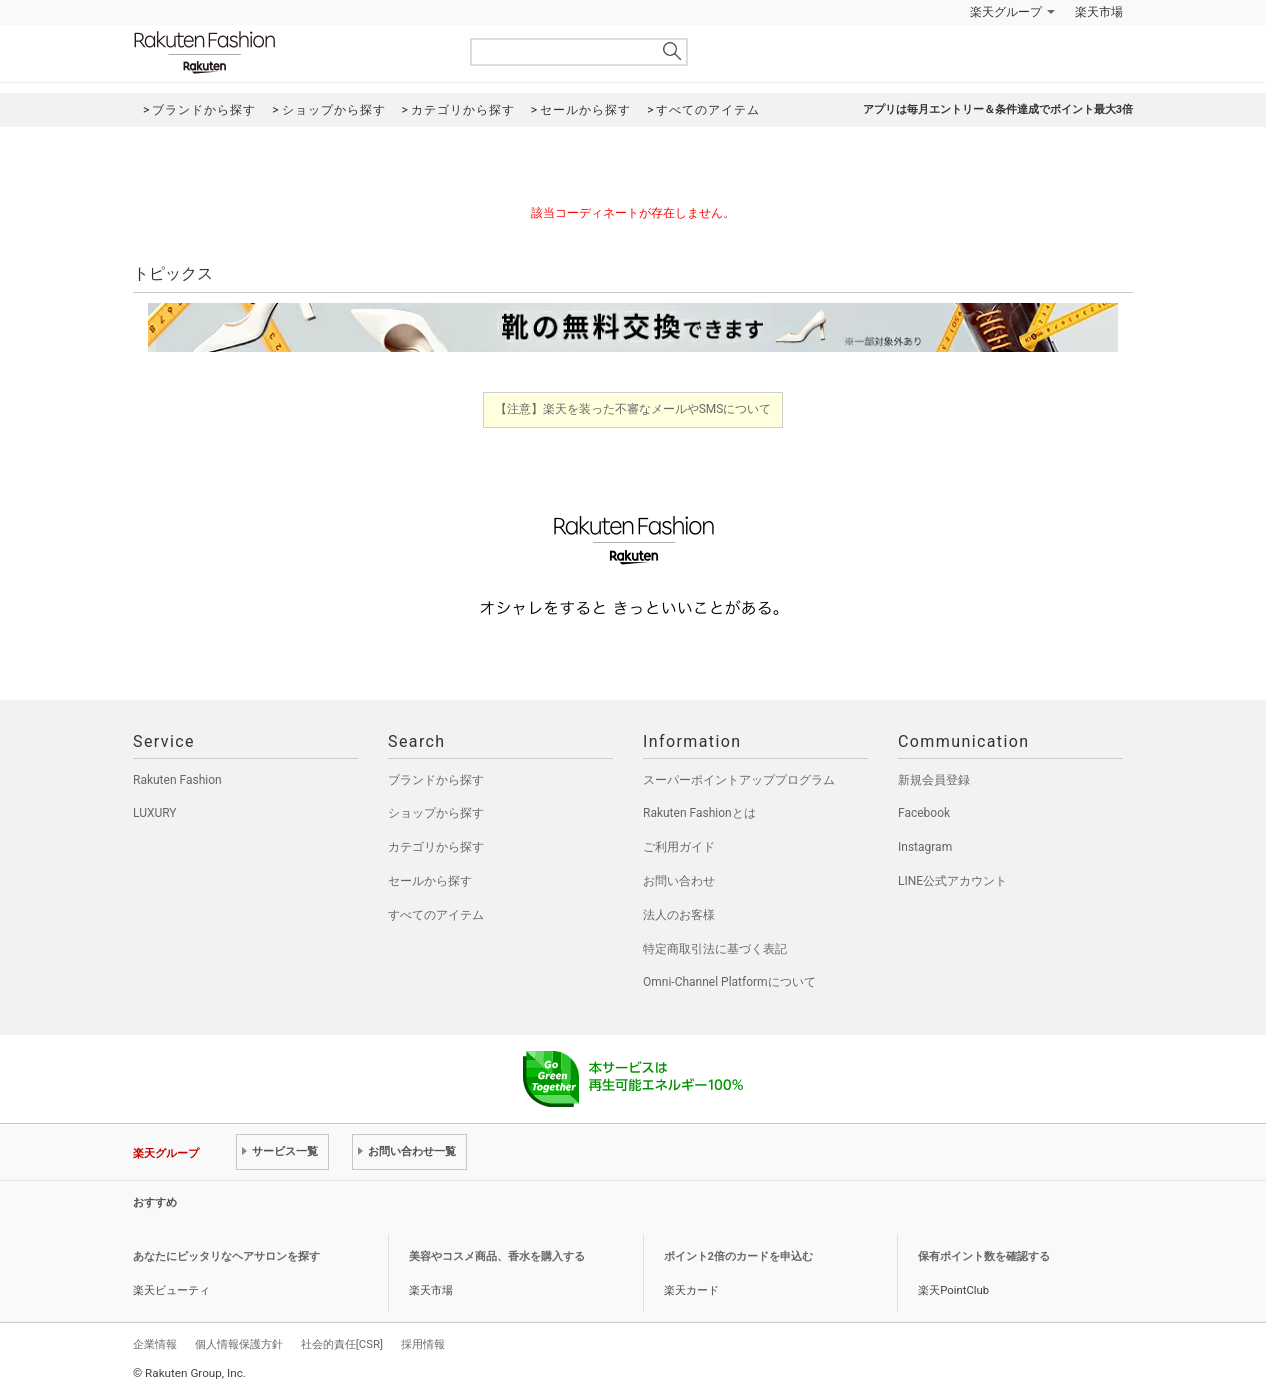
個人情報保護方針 (239, 1344)
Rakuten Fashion (288, 52)
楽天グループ (1006, 12)
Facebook (924, 813)
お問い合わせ (679, 881)
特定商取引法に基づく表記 (715, 949)
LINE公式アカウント (952, 881)
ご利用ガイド (679, 847)
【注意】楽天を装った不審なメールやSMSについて (633, 409)
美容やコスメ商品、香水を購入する (497, 1256)
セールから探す (430, 881)
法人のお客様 (679, 915)
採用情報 (423, 1344)
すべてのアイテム (436, 915)
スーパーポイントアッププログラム (739, 780)
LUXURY (155, 813)
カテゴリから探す (436, 847)
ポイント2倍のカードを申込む (738, 1256)
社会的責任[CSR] (342, 1344)
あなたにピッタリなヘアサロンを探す (226, 1256)
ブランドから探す (436, 780)
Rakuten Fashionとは (699, 813)
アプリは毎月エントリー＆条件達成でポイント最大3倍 (998, 109)
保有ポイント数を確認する (984, 1256)
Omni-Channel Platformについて (729, 982)
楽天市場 (1099, 12)
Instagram (925, 847)
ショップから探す (436, 813)
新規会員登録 (934, 780)
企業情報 (155, 1344)
